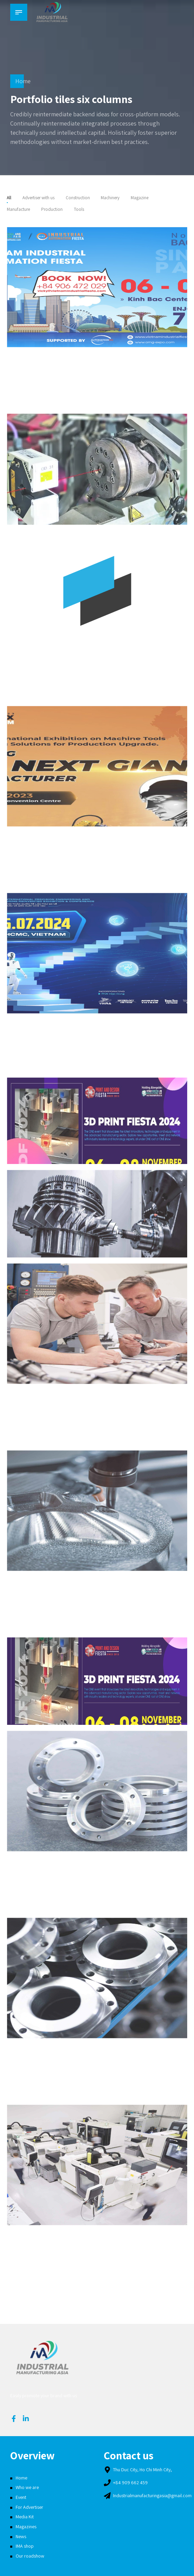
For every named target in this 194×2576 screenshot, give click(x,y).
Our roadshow (30, 2556)
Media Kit (25, 2517)
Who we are (27, 2487)
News (21, 2536)
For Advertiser (29, 2507)
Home (23, 81)
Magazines (26, 2526)
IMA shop (25, 2546)
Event (21, 2497)
